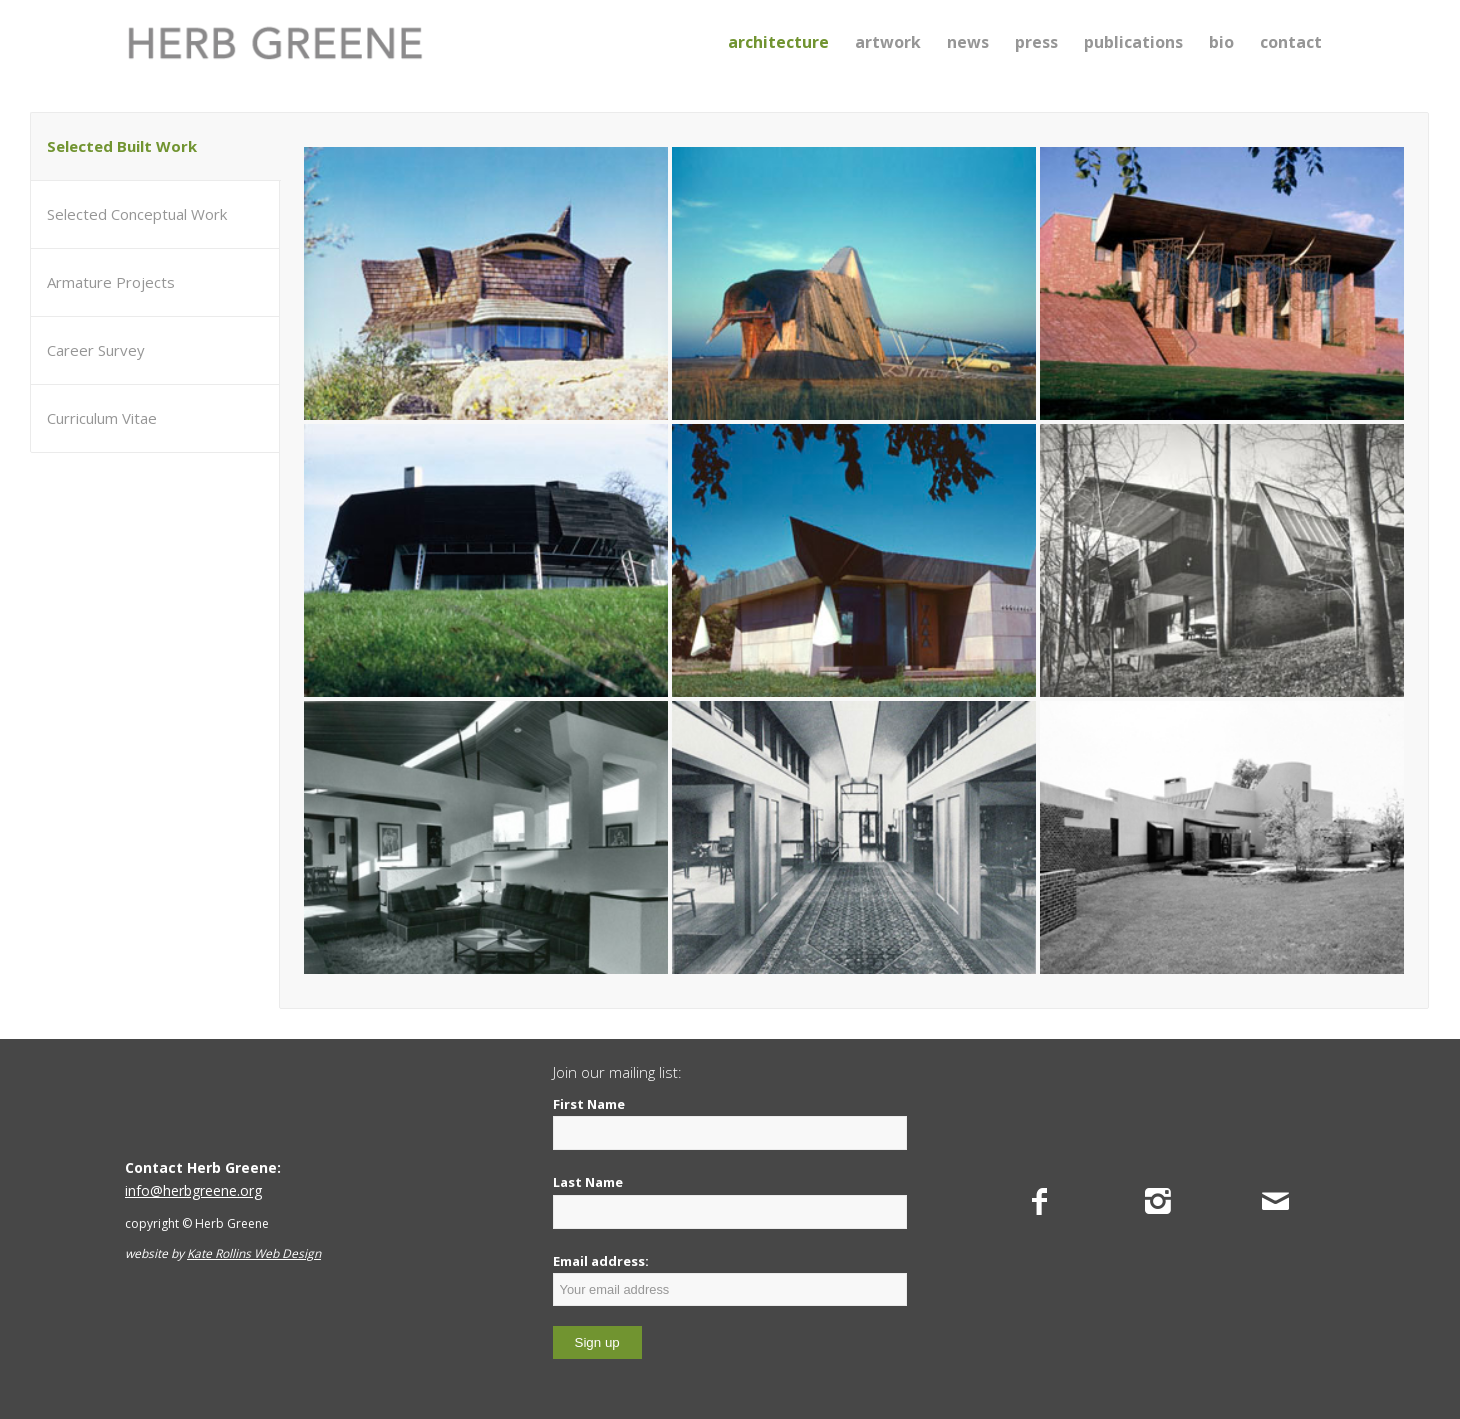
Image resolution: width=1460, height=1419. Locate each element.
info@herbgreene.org (193, 1190)
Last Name (588, 1182)
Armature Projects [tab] (111, 282)
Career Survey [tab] (96, 350)
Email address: (730, 1279)
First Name (589, 1104)
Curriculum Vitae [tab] (102, 418)
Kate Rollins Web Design (254, 1253)
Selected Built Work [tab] (122, 146)
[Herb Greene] (275, 42)
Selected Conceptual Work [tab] (137, 214)
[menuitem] (778, 42)
